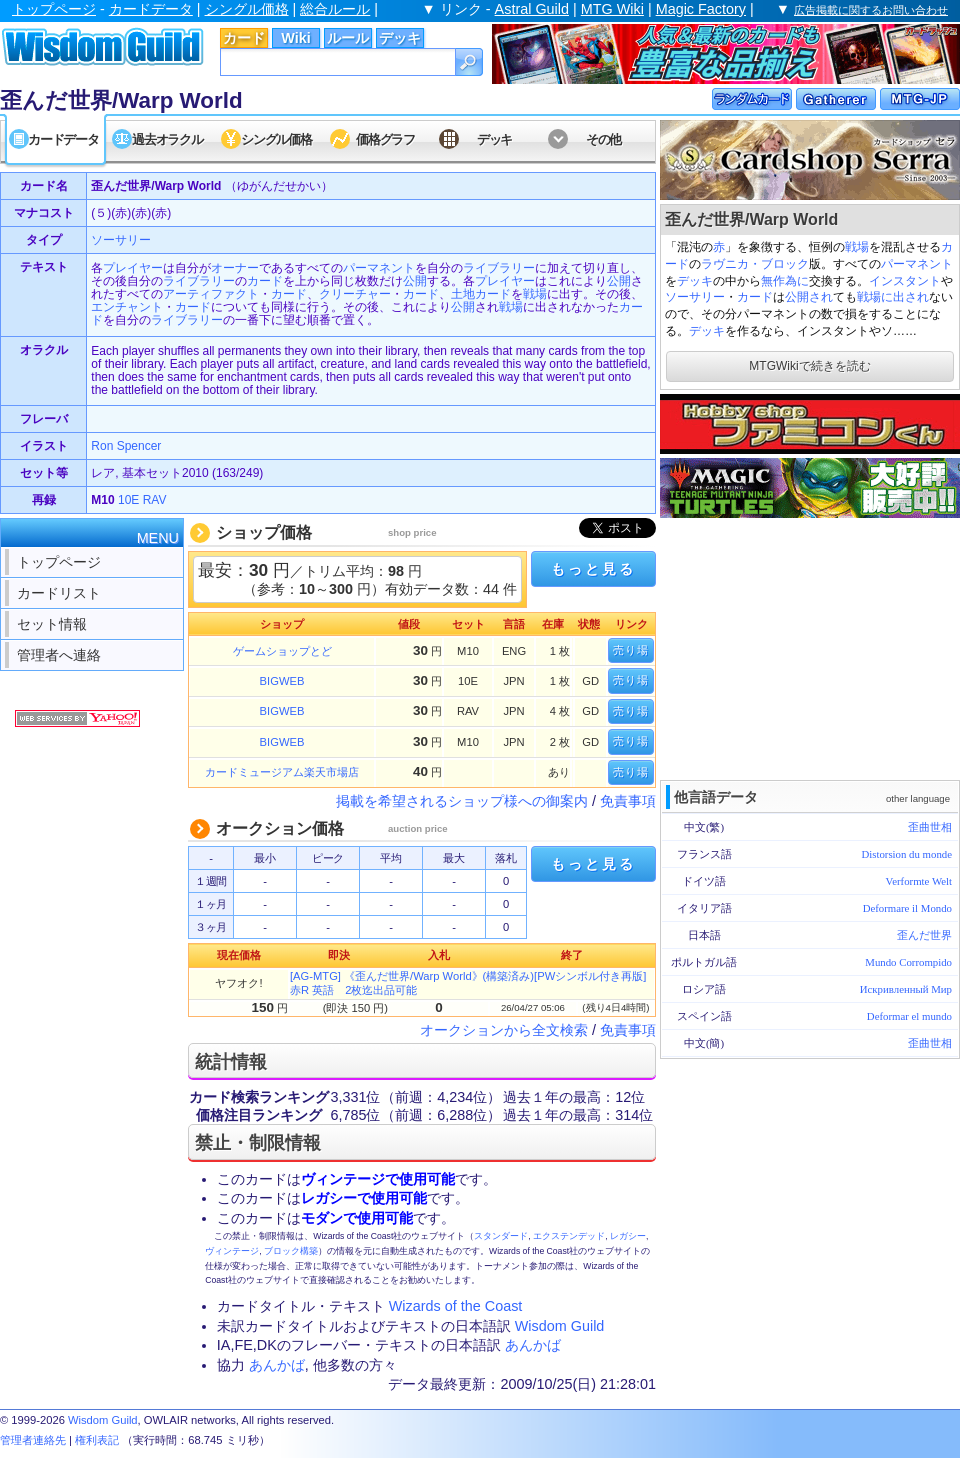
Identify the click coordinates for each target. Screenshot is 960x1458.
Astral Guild (532, 9)
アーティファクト (211, 294)
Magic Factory (701, 9)
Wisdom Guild (560, 1326)
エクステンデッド (569, 1236)
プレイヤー (133, 268)
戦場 (857, 247)
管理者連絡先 (33, 1440)
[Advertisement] (810, 647)
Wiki (295, 38)
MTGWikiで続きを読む (809, 366)
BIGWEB (282, 681)
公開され (809, 297)
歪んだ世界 (924, 935)
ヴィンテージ (232, 1251)
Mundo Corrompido (908, 962)
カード (244, 38)
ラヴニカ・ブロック (755, 264)
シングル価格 (247, 9)
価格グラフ (385, 139)
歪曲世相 (930, 827)
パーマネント (917, 264)
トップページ (54, 9)
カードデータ (151, 9)
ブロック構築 (291, 1251)
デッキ (400, 38)
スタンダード (501, 1236)
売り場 (631, 650)
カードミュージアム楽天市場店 (282, 772)
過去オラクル (167, 139)
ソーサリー (695, 297)
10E (128, 500)
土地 (463, 294)
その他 (603, 139)
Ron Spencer (126, 446)
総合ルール (335, 9)
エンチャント (127, 307)
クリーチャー (355, 294)
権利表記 (97, 1440)
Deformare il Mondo (907, 908)
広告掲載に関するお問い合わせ (871, 10)
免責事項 (628, 801)
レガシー (628, 1236)
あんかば (533, 1345)
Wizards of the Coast (456, 1306)
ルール (348, 38)
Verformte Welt (919, 881)
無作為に (785, 281)
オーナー (235, 268)
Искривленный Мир (906, 989)
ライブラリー (499, 268)
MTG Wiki (612, 9)
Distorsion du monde (906, 854)
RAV (155, 500)
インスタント (905, 281)
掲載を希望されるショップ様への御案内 (462, 801)
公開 (415, 281)
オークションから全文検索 (504, 1030)
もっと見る (593, 569)
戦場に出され (893, 297)
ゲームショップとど (282, 651)
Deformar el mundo (909, 1016)
